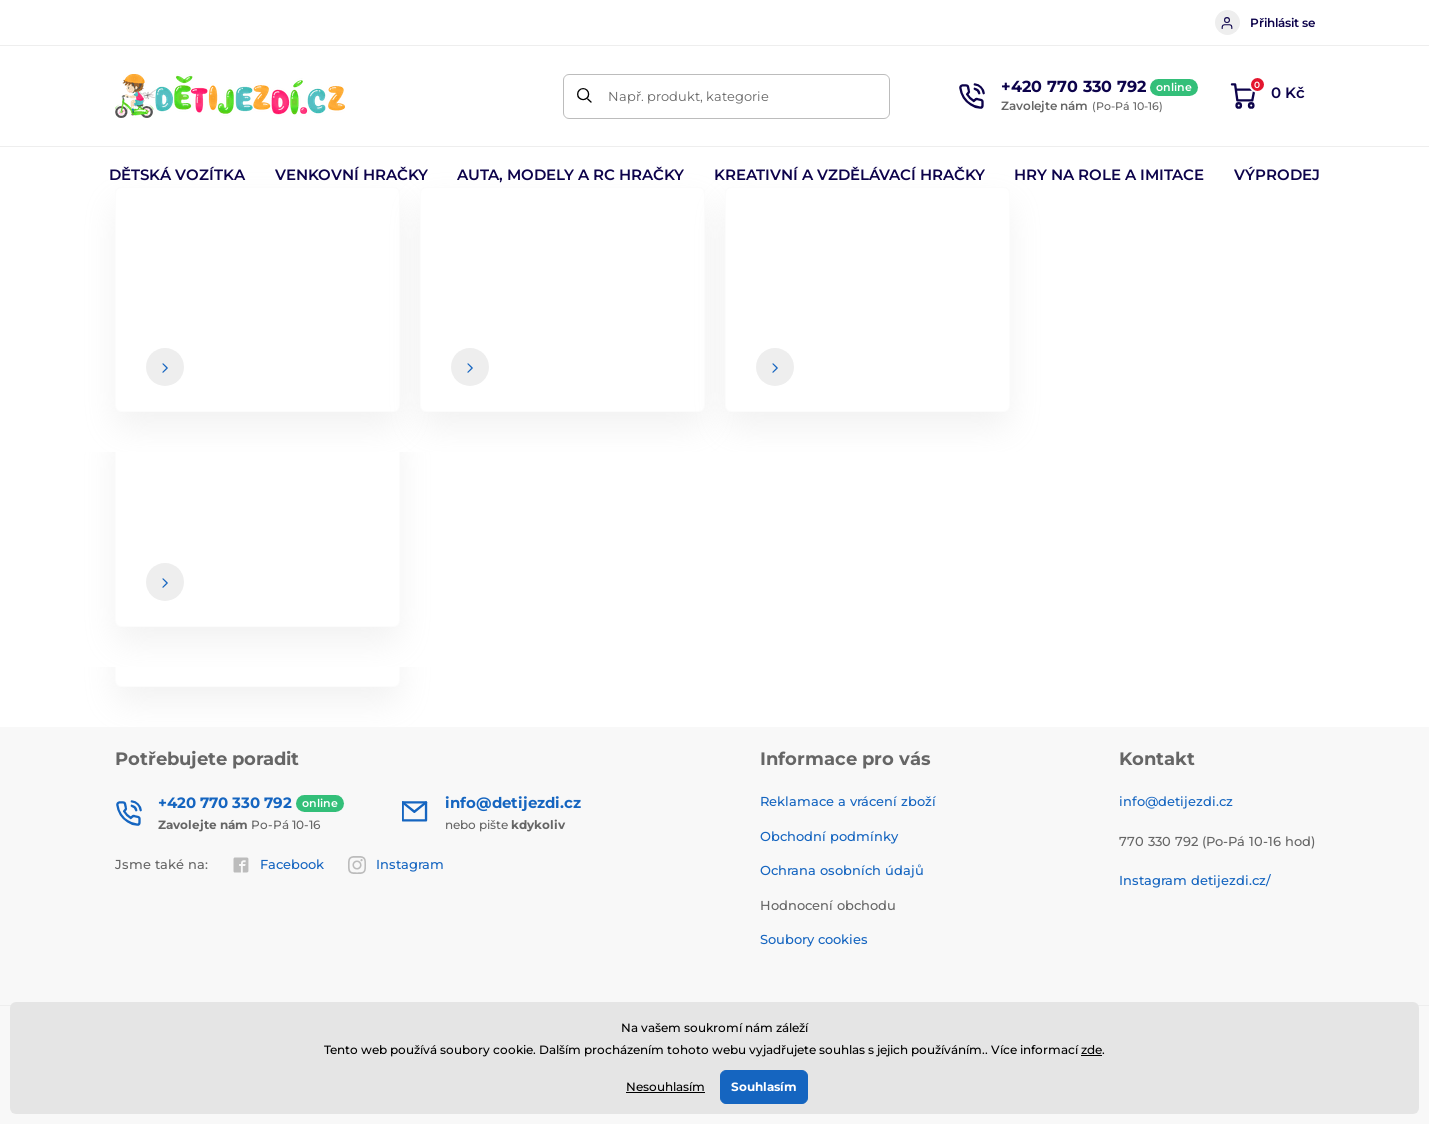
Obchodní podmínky (829, 836)
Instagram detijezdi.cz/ (1195, 880)
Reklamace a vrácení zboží (848, 801)
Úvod (131, 235)
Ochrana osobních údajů (842, 870)
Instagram (396, 865)
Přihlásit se (1265, 22)
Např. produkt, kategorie (688, 96)
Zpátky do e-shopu (715, 512)
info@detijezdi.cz (1176, 801)
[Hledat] (585, 96)
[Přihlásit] (1270, 623)
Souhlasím (764, 1086)
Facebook (278, 865)
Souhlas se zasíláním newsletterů (809, 663)
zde (1091, 1049)
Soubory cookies (814, 939)
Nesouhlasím (665, 1086)
